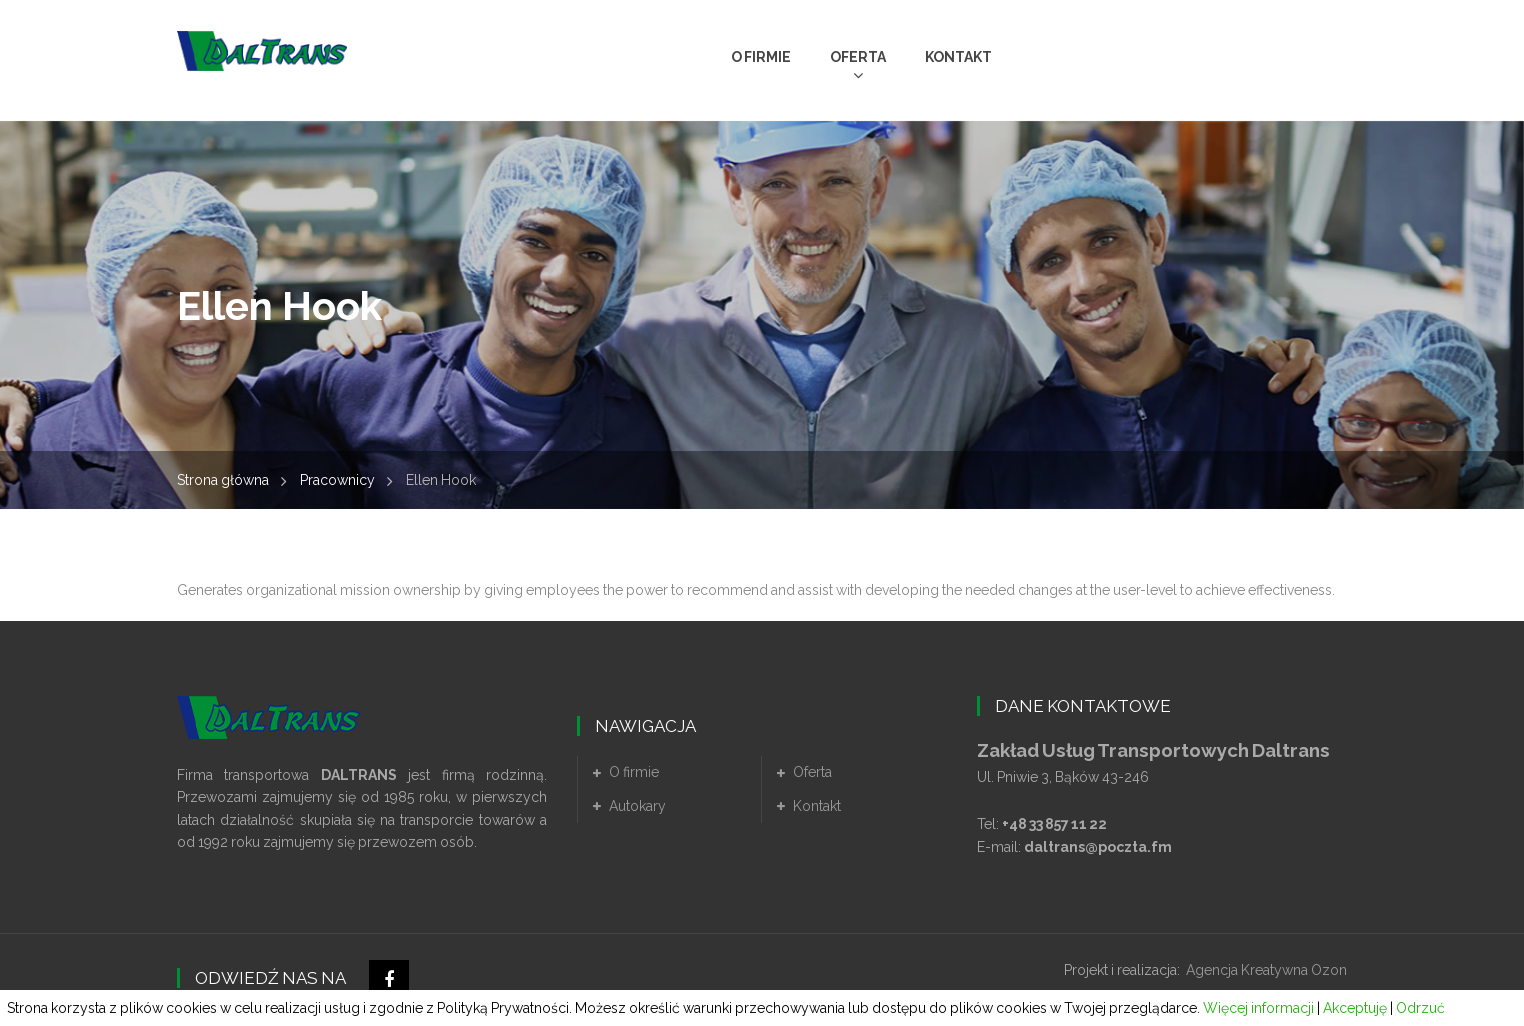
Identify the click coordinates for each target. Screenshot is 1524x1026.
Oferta (812, 772)
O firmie (634, 772)
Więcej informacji (1258, 1008)
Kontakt (817, 806)
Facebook (389, 980)
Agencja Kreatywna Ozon (1266, 970)
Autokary (637, 806)
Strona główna (223, 480)
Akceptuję (1355, 1008)
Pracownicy (337, 480)
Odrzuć (1420, 1008)
